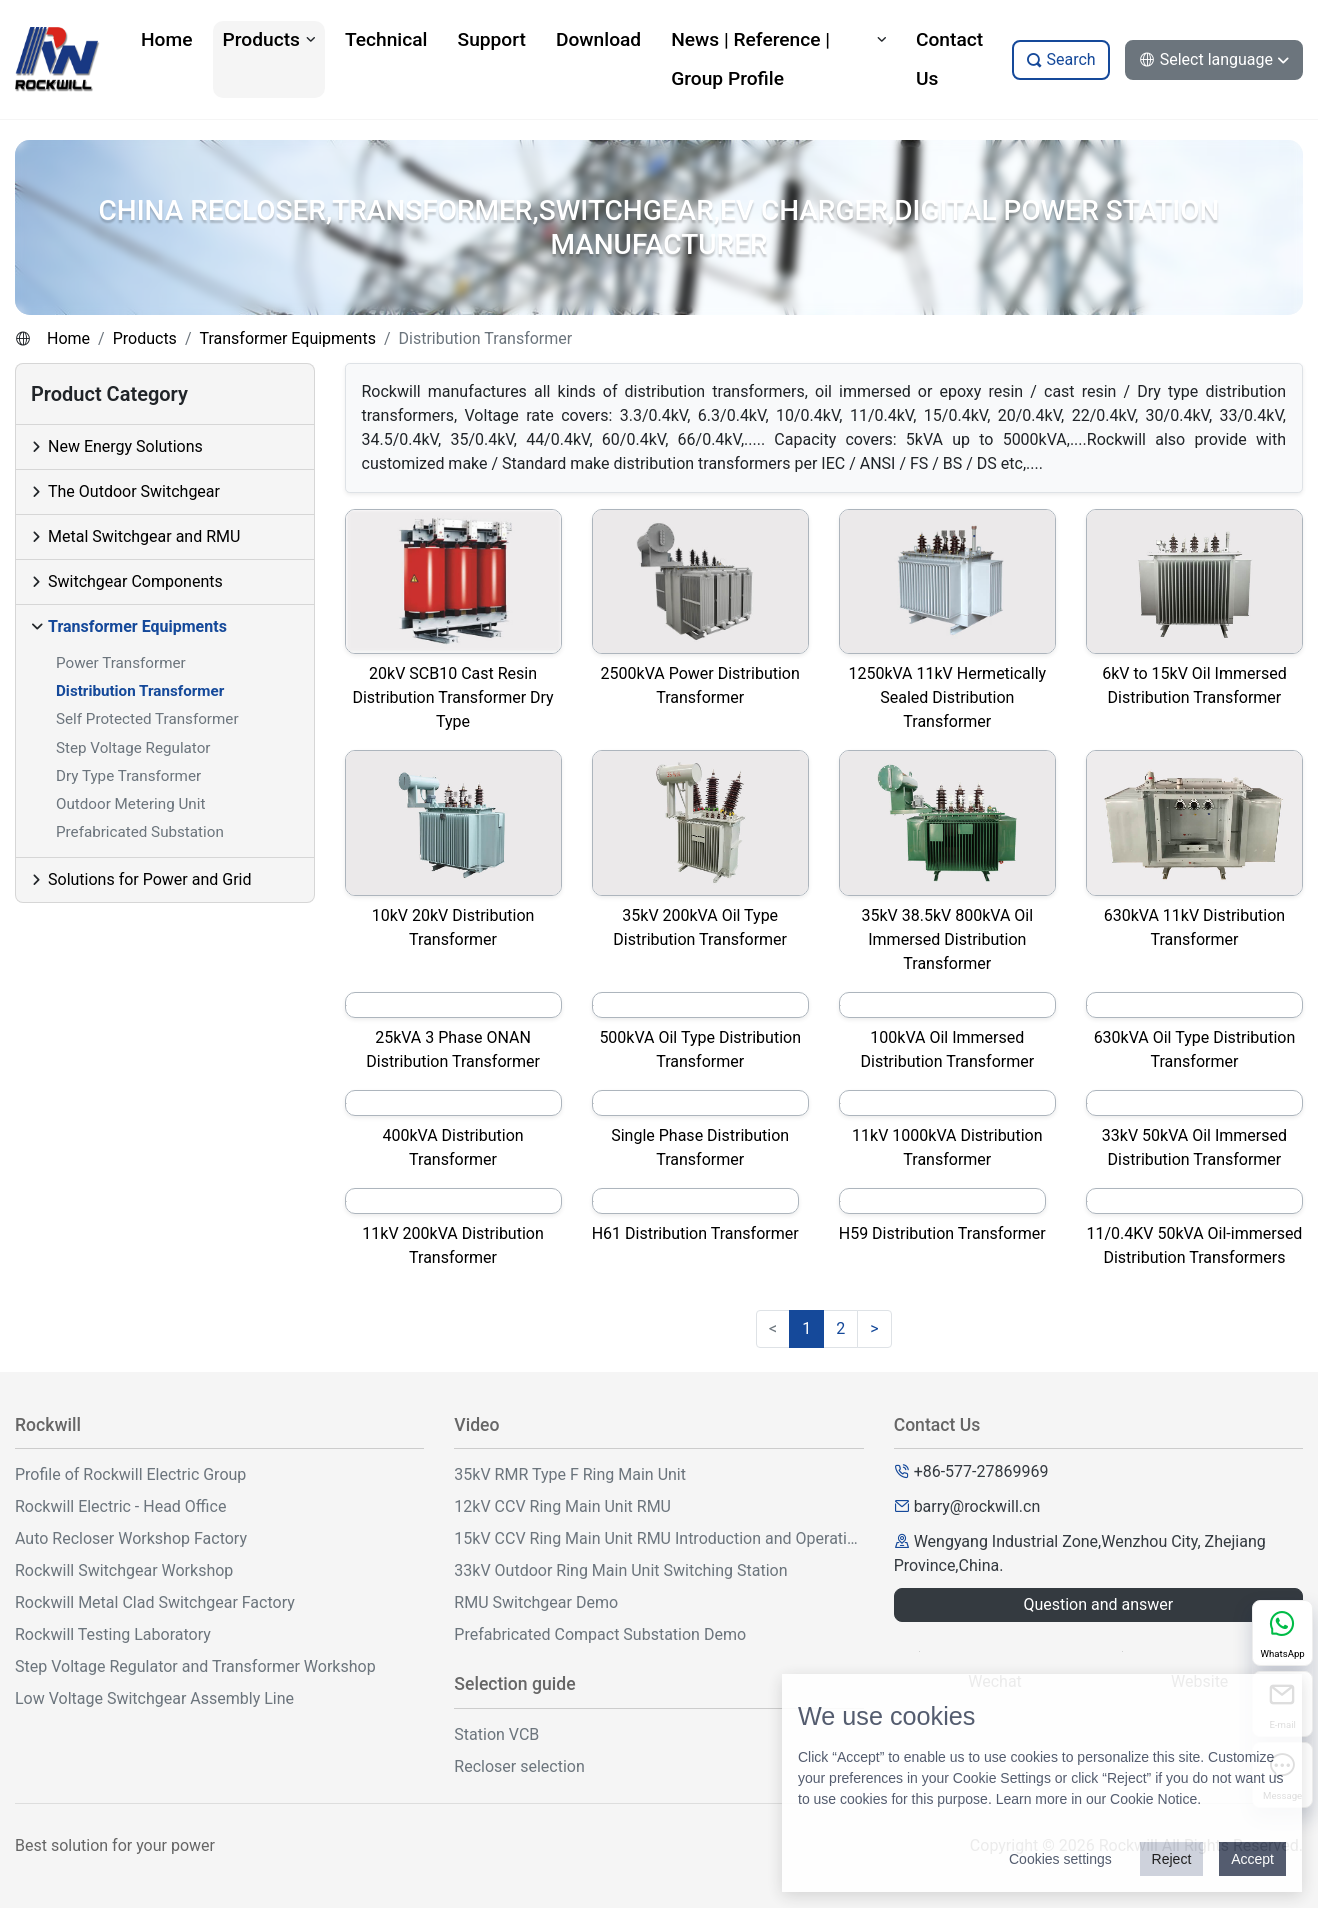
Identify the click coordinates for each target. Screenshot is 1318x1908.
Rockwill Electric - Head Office (120, 1506)
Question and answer (1098, 1604)
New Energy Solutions (125, 446)
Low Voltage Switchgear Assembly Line (154, 1698)
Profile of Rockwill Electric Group (130, 1474)
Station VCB (496, 1734)
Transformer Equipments (287, 338)
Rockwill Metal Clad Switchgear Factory (155, 1602)
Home (68, 338)
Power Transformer (121, 663)
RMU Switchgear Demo (536, 1602)
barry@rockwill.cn (977, 1506)
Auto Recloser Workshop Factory (131, 1538)
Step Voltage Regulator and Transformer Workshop (195, 1666)
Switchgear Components (135, 581)
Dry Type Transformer (128, 776)
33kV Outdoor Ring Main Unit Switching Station (620, 1570)
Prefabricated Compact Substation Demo (600, 1634)
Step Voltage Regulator (133, 748)
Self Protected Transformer (147, 719)
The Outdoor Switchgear (134, 491)
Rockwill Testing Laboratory (113, 1634)
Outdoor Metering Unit (130, 804)
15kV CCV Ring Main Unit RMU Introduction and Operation (658, 1538)
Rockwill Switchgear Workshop (124, 1570)
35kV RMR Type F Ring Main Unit (570, 1474)
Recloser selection (519, 1766)
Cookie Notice (1153, 1799)
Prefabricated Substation (140, 832)
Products (145, 338)
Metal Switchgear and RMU (144, 536)
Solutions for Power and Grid (150, 879)
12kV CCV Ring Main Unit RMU (562, 1506)
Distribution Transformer (140, 691)
